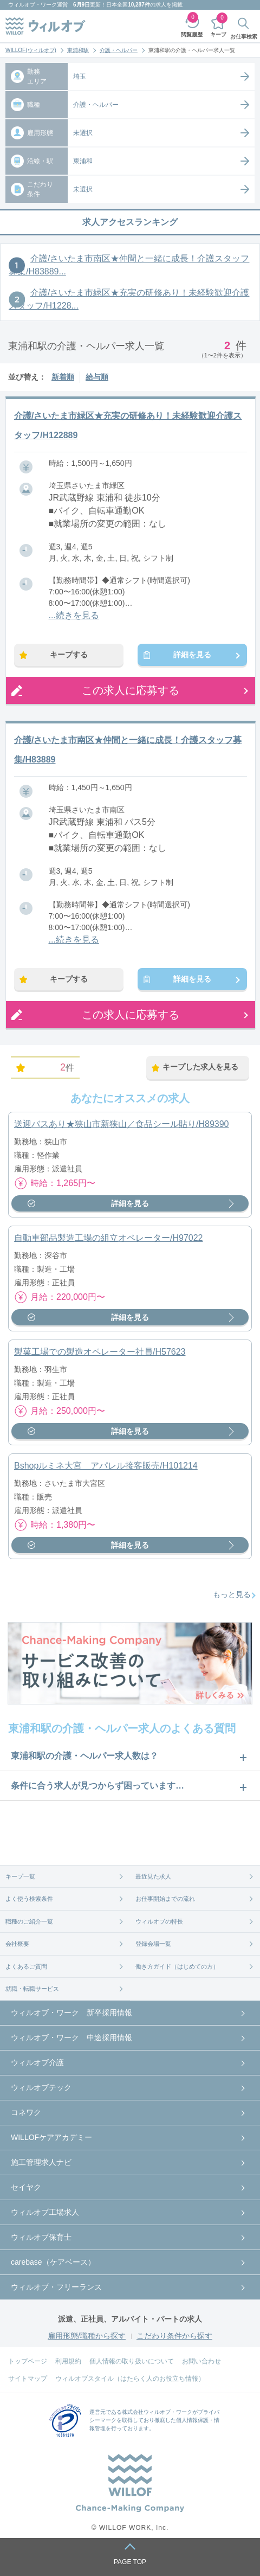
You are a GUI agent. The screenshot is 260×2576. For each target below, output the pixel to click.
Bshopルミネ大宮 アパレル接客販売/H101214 (106, 1465)
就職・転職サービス (32, 1988)
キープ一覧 (20, 1876)
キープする (69, 654)
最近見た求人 (153, 1876)
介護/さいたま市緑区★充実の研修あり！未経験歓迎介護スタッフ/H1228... (129, 299)
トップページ (27, 2361)
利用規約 (68, 2361)
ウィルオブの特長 (159, 1921)
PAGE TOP (130, 2562)
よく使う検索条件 (29, 1898)
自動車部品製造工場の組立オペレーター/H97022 (108, 1237)
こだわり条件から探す (174, 2335)
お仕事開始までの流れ (165, 1898)
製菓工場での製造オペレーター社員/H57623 (100, 1351)
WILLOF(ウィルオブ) (30, 50)
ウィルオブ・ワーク (32, 5)
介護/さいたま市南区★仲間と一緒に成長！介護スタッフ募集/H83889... (129, 265)
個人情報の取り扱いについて (131, 2361)
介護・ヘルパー (119, 50)
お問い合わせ (201, 2361)
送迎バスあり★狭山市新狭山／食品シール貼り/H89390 (121, 1124)
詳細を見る (192, 654)
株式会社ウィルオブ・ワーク (157, 2412)
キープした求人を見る (200, 1066)
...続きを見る (74, 615)
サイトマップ (27, 2378)
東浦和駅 (78, 50)
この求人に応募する (130, 690)
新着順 (62, 377)
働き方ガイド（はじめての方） (177, 1966)
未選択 (83, 133)
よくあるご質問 (26, 1966)
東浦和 (83, 161)
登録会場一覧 (153, 1943)
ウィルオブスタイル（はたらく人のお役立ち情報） (130, 2378)
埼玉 (79, 76)
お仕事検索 (243, 37)
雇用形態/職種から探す (87, 2335)
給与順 (97, 377)
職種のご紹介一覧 (29, 1921)
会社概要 (17, 1943)
